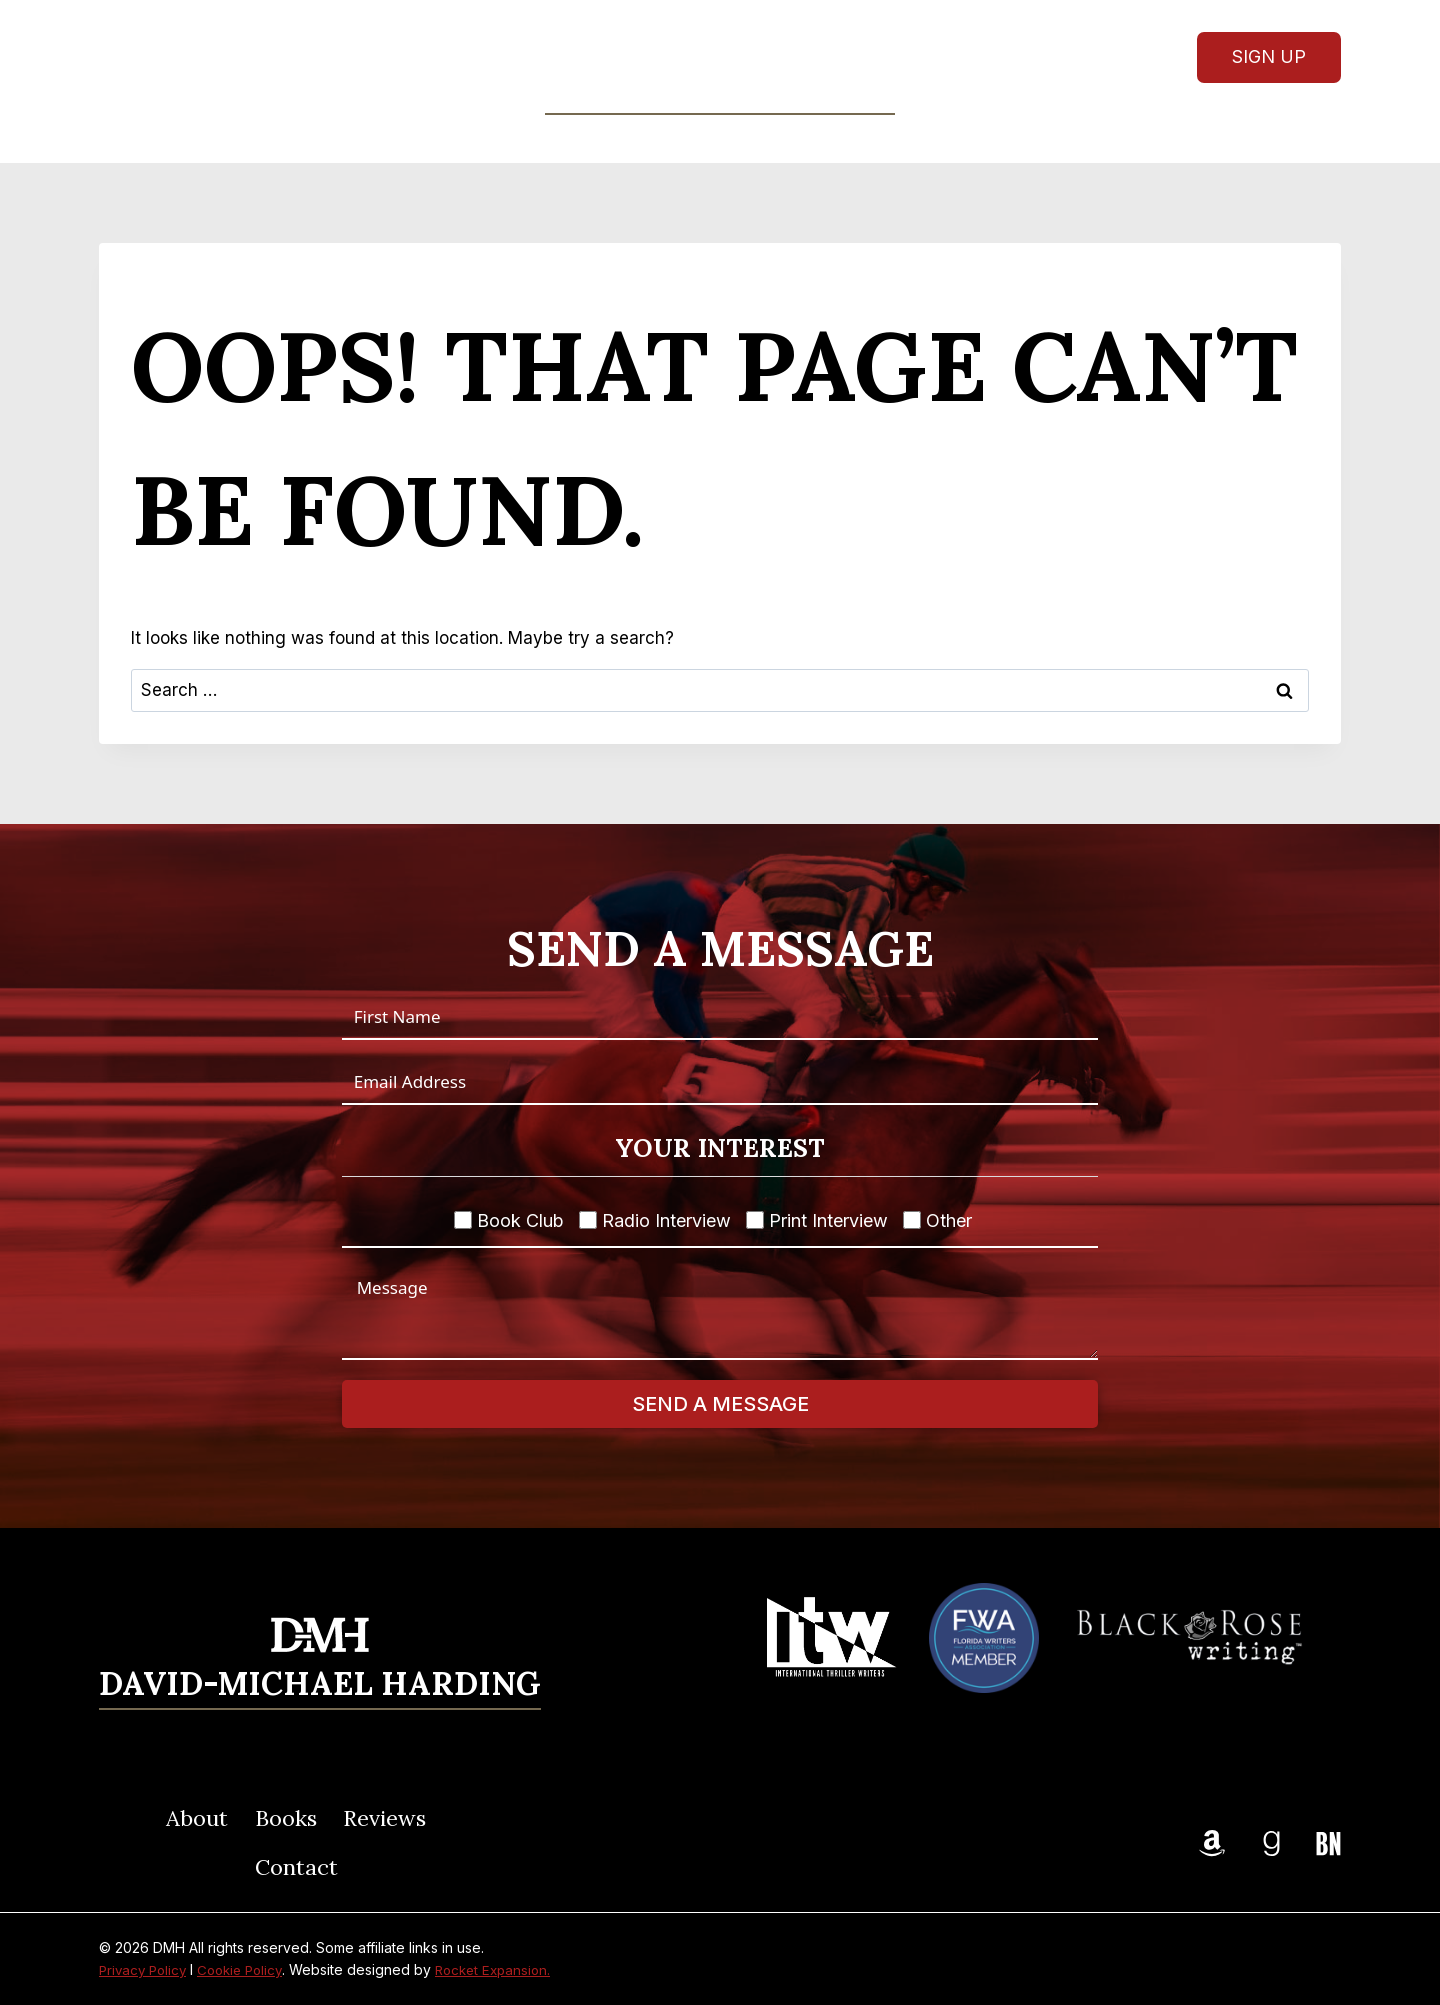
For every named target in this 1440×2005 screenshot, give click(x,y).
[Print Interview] (755, 1220)
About (553, 138)
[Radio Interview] (588, 1220)
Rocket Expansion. (508, 1969)
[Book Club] (463, 1220)
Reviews (765, 138)
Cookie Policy (248, 1969)
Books (286, 1818)
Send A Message (720, 1404)
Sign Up (1269, 56)
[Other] (912, 1220)
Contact (876, 138)
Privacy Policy (145, 1969)
